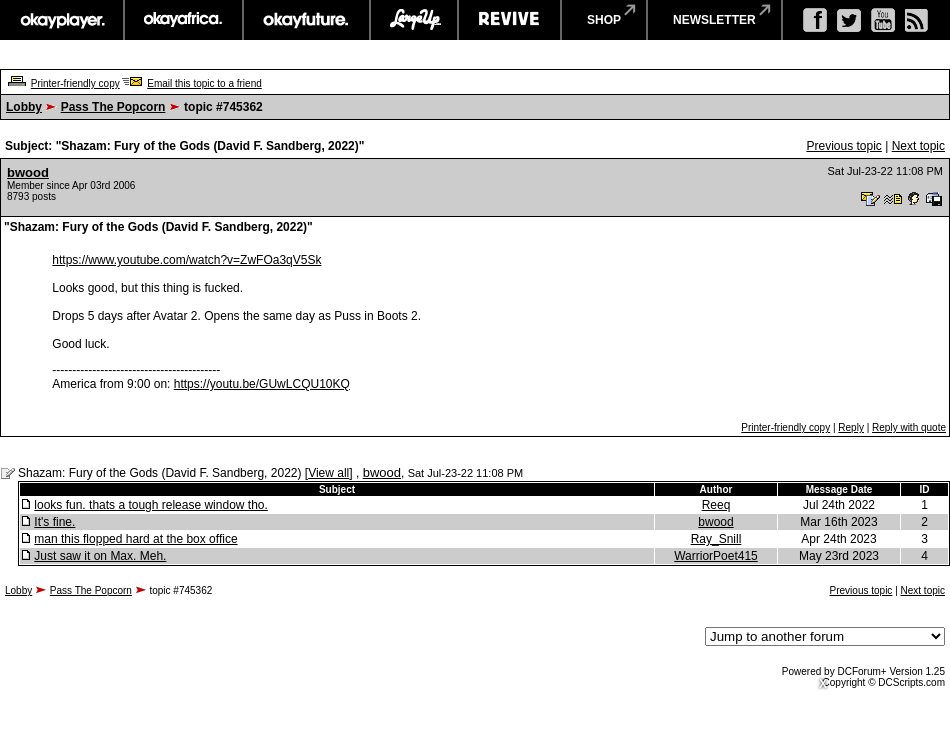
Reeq (716, 505)
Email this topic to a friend (204, 83)
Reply (851, 427)
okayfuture (306, 20)
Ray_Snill (716, 539)
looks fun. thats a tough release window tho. (150, 505)
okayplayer (61, 20)
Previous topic (843, 146)
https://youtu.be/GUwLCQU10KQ (262, 384)
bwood (28, 172)
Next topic (918, 146)
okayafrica (183, 20)
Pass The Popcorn (113, 107)
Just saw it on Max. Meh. (100, 556)
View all (328, 473)
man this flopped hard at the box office (135, 539)
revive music (509, 20)
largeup (414, 20)
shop (604, 20)
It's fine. (54, 522)
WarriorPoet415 (716, 556)
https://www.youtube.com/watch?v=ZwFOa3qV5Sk (186, 260)
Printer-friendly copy (75, 83)
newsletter (714, 20)
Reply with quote (909, 427)
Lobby (24, 107)
